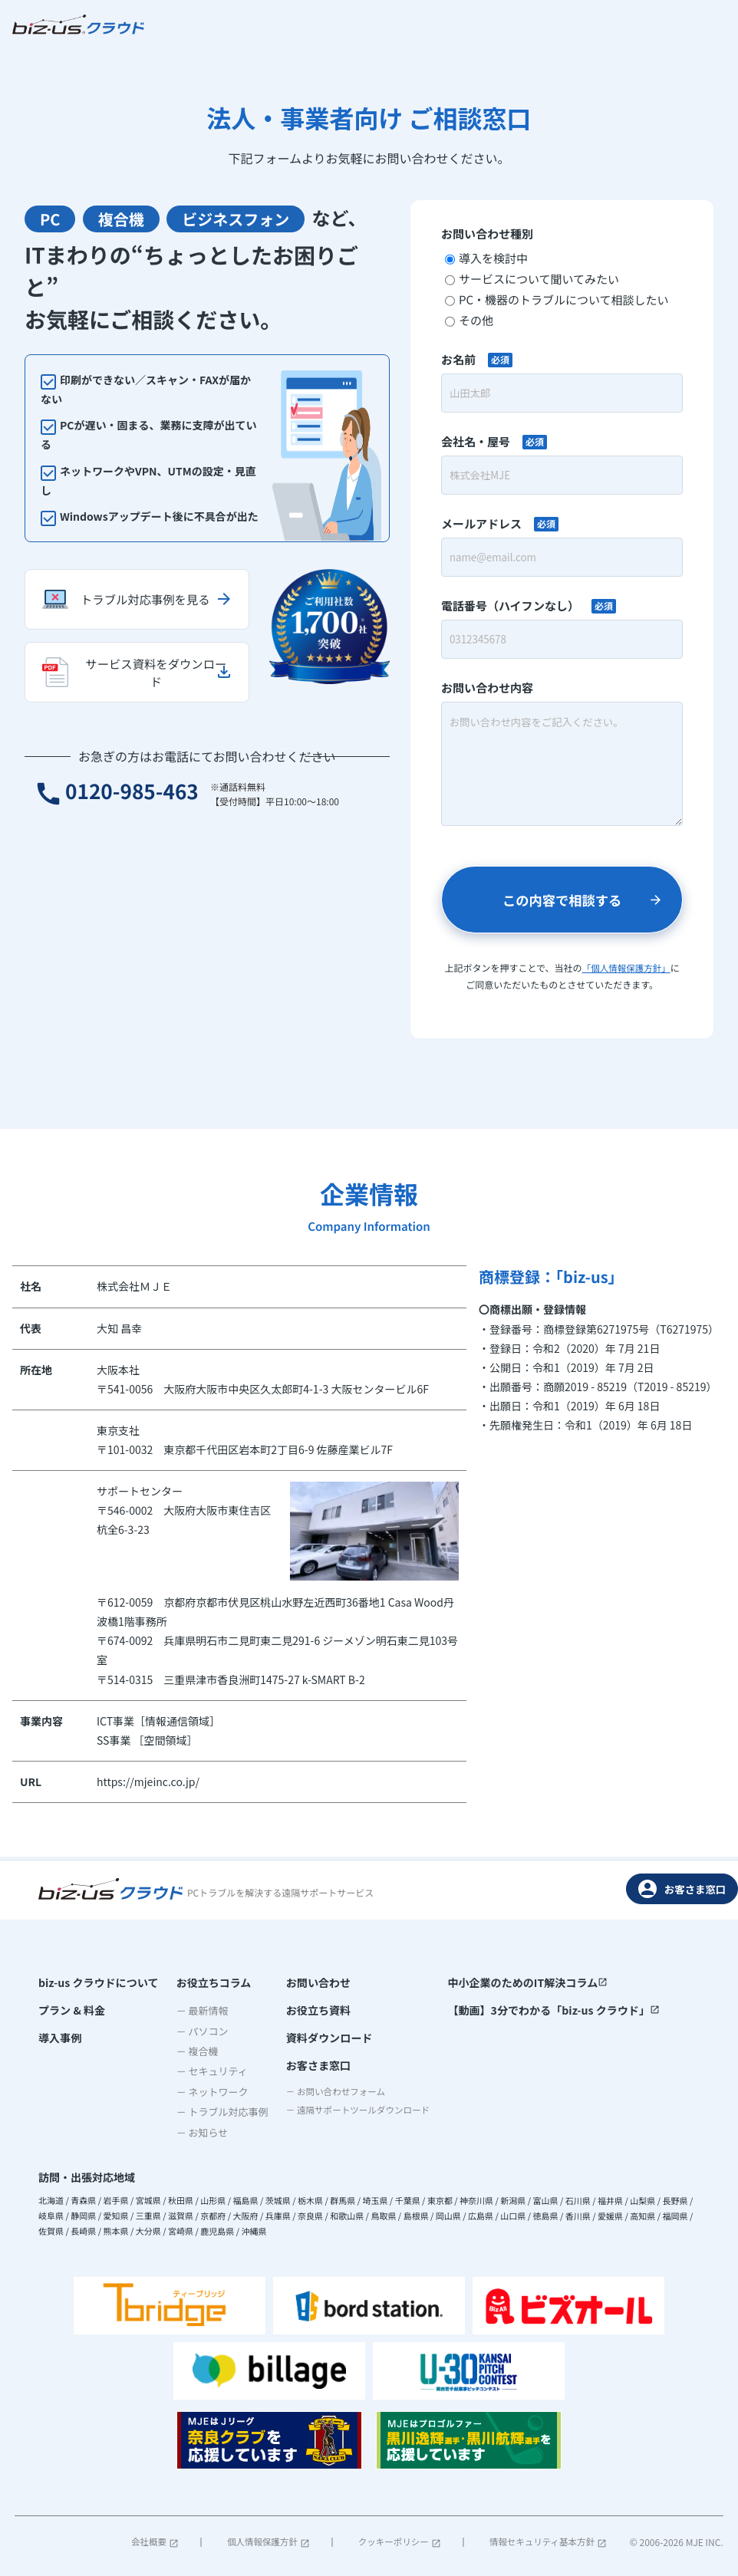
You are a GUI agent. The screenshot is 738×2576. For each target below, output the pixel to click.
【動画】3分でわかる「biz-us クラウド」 (554, 2010)
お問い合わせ (307, 1981)
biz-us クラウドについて (98, 1981)
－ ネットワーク (206, 2091)
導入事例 (59, 2038)
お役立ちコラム (207, 1981)
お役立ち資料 (307, 2010)
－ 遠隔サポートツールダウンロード (356, 2115)
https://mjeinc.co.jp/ (148, 1783)
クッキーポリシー (397, 2541)
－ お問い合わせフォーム (331, 2095)
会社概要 (155, 2541)
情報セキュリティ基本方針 (546, 2541)
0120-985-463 (124, 816)
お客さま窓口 (682, 1888)
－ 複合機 (191, 2050)
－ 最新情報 (196, 2009)
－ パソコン (196, 2030)
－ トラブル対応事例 (216, 2111)
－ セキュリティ (206, 2070)
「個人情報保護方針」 (626, 969)
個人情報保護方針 (268, 2541)
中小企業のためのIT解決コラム (528, 1981)
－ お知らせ (196, 2131)
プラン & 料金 (71, 2010)
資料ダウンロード (318, 2038)
